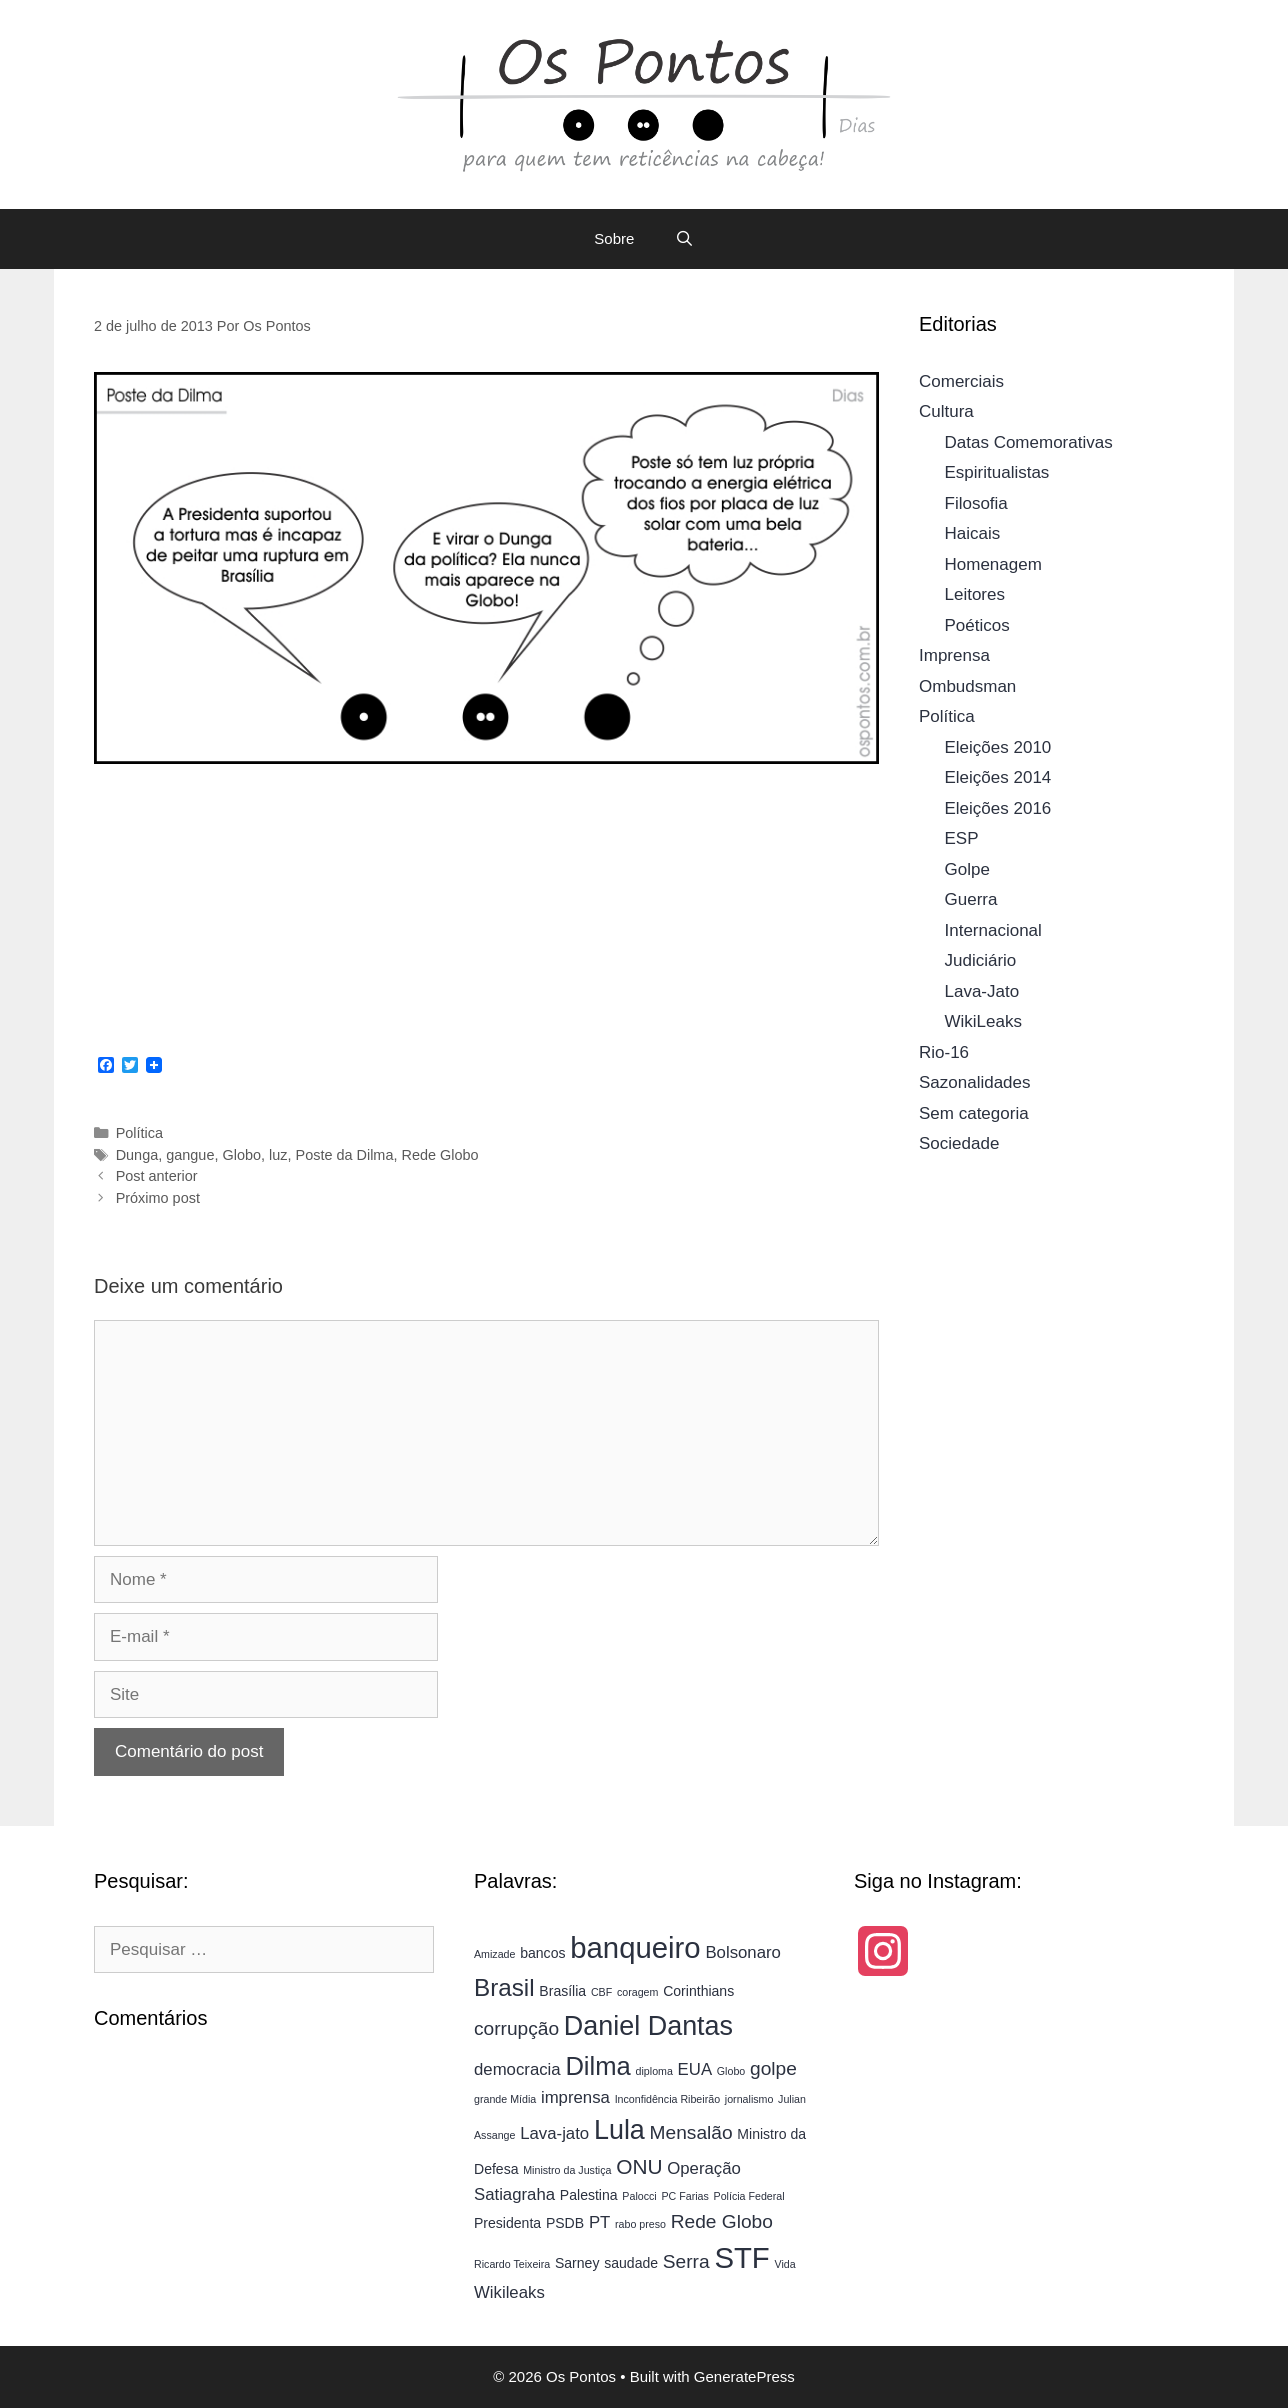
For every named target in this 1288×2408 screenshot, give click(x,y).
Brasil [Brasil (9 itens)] (504, 1987)
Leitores (975, 594)
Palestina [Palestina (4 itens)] (589, 2195)
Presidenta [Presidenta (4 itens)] (507, 2223)
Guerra (971, 899)
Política (139, 1133)
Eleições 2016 (998, 808)
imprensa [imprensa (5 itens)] (575, 2097)
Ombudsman (967, 686)
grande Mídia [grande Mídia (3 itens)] (505, 2099)
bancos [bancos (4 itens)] (542, 1953)
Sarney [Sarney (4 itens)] (577, 2263)
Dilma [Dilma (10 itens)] (597, 2066)
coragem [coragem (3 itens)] (637, 1992)
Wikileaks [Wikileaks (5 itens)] (509, 2292)
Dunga (137, 1155)
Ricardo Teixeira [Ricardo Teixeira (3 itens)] (512, 2264)
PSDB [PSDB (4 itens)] (565, 2223)
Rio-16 (944, 1052)
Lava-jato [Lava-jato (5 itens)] (554, 2133)
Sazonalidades (975, 1082)
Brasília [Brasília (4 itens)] (562, 1991)
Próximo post (158, 1198)
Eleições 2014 (998, 777)
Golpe (967, 869)
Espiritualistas (997, 472)
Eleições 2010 (998, 747)
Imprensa (954, 655)
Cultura (946, 411)
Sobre (614, 238)
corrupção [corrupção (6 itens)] (516, 2028)
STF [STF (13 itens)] (741, 2257)
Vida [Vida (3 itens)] (785, 2264)
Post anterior (157, 1176)
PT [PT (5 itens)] (599, 2222)
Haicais (973, 533)
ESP (962, 838)
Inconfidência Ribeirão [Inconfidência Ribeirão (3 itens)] (667, 2099)
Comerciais (961, 381)
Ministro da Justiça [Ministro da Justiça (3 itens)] (567, 2170)
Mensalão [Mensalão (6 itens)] (691, 2132)
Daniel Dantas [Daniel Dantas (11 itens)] (648, 2026)
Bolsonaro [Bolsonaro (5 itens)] (743, 1952)
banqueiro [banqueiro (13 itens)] (635, 1947)
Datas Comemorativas (1029, 442)
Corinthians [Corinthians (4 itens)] (698, 1991)
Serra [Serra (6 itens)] (686, 2261)
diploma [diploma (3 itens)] (654, 2071)
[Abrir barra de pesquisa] (683, 239)
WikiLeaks (983, 1021)
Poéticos (977, 625)
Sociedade (959, 1143)
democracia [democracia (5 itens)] (517, 2069)
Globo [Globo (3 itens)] (731, 2071)
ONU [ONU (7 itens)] (639, 2166)
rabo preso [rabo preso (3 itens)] (640, 2224)
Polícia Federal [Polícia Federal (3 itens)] (749, 2196)
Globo (241, 1155)
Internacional (993, 930)
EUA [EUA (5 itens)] (695, 2069)
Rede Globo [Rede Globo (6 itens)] (722, 2221)
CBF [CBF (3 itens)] (601, 1992)
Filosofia (976, 503)
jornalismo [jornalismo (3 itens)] (749, 2099)
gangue (190, 1155)
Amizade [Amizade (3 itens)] (494, 1954)
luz (278, 1155)
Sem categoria (974, 1113)
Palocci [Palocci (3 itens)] (639, 2196)
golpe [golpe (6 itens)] (773, 2068)
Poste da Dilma (345, 1155)
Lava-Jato (982, 991)
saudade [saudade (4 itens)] (631, 2263)
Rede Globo (439, 1155)
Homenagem (993, 564)
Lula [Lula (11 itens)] (619, 2130)
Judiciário (981, 960)
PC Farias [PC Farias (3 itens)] (684, 2196)
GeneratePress (744, 2376)
